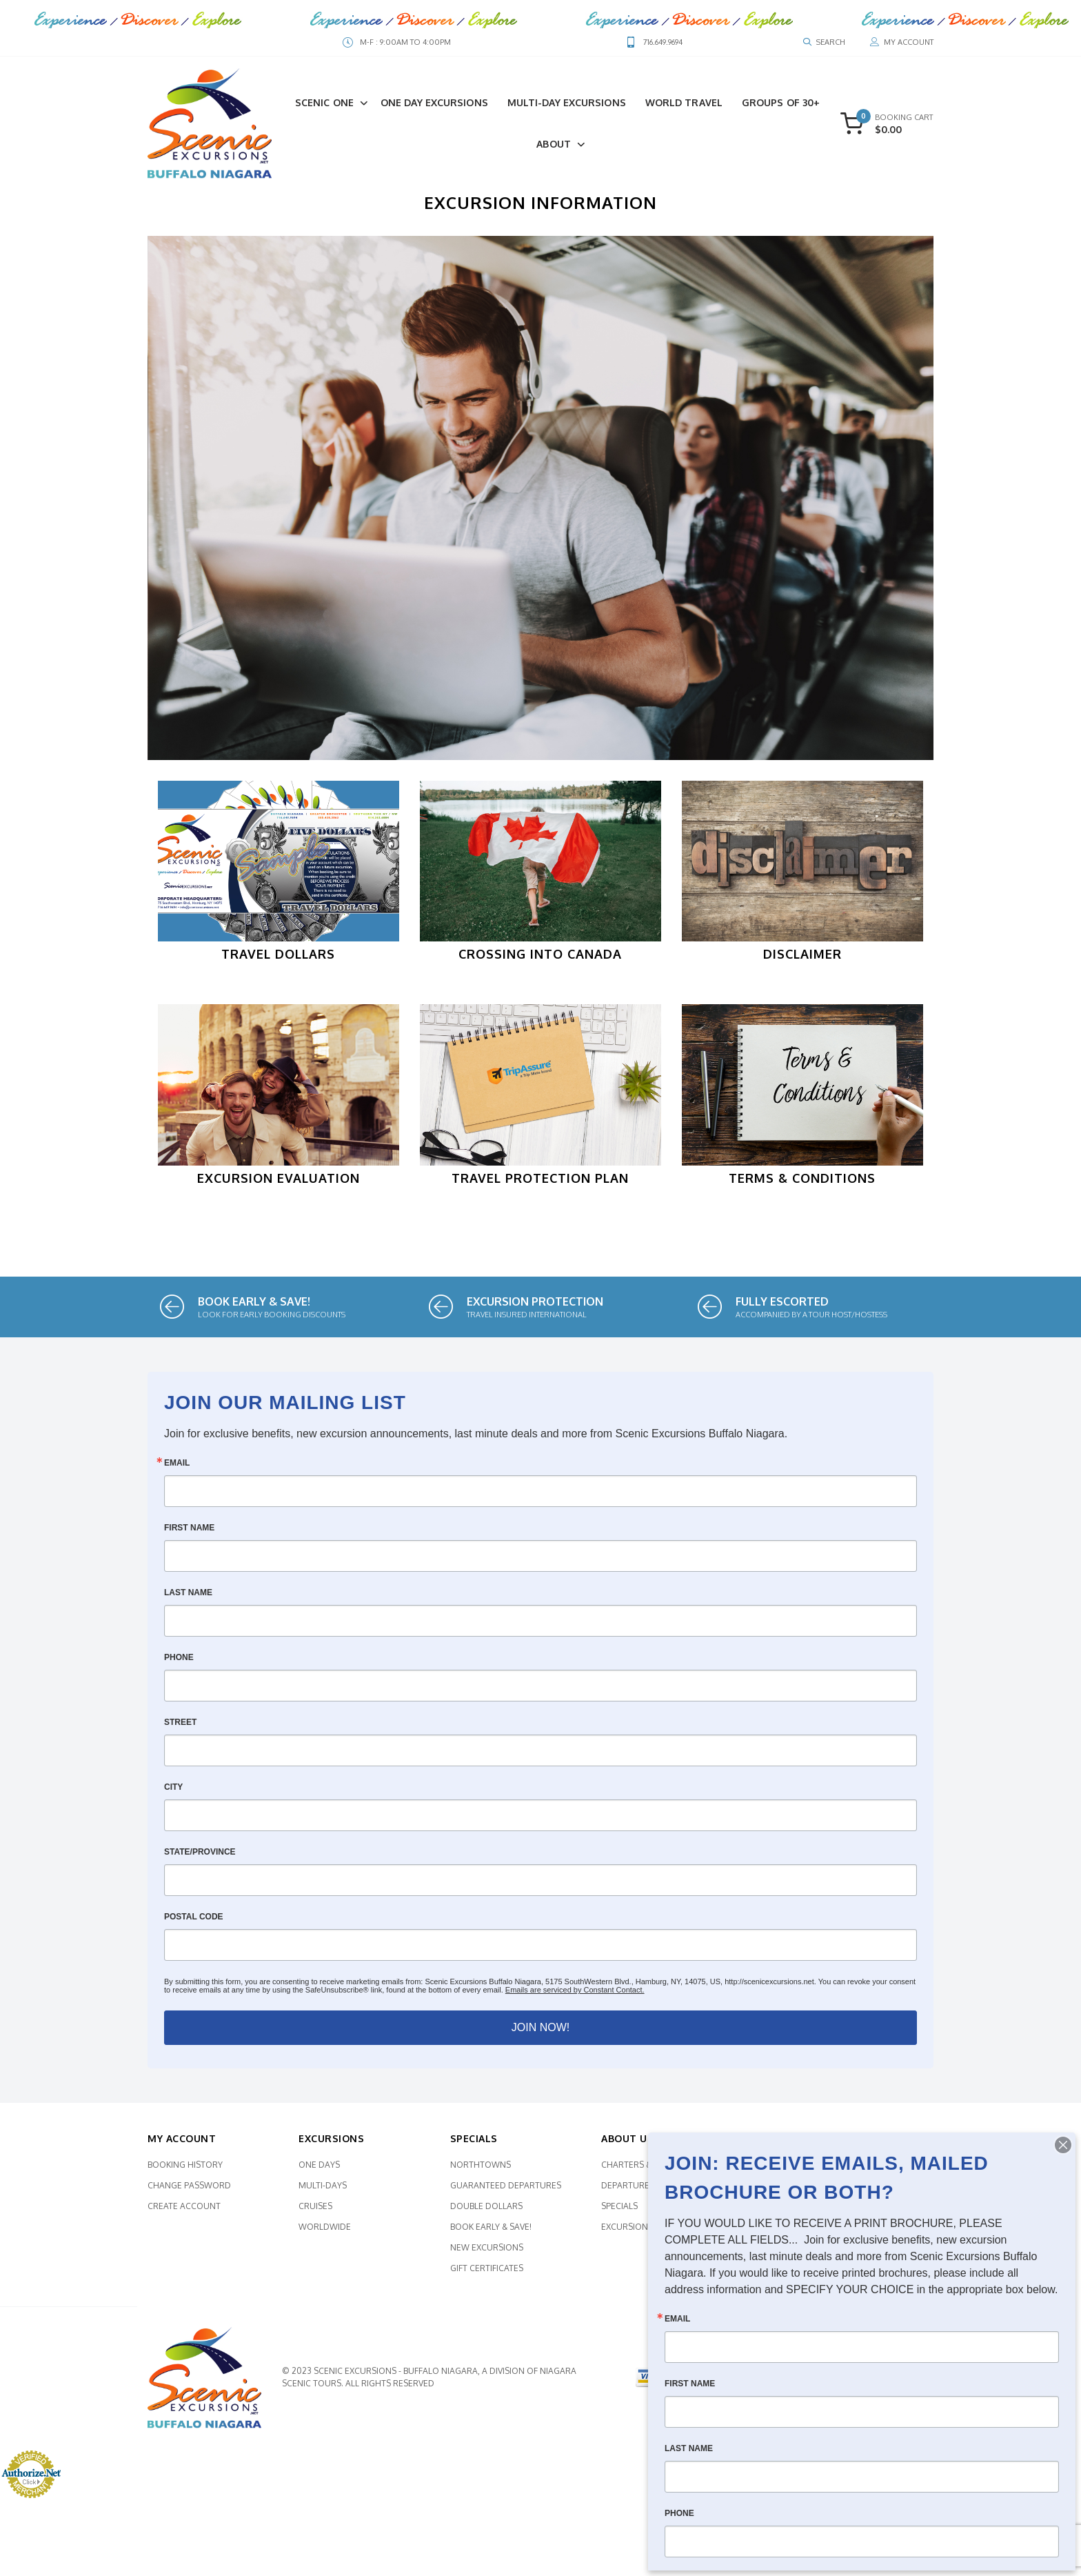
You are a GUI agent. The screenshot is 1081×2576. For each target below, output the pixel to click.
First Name (189, 1534)
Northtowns (480, 2171)
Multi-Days (323, 2191)
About (553, 144)
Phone (179, 1663)
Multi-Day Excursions (566, 102)
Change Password (189, 2191)
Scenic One (324, 102)
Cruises (315, 2212)
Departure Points (641, 2191)
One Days (319, 2171)
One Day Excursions (434, 102)
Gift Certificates (486, 2274)
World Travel (684, 102)
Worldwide (325, 2233)
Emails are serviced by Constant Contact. (575, 1996)
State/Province (200, 1858)
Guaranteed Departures (505, 2191)
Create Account (184, 2212)
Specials (619, 2212)
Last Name (188, 1599)
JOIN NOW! (540, 2033)
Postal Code (193, 1923)
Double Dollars (486, 2212)
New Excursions (486, 2253)
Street (180, 1728)
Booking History (185, 2171)
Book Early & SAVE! (491, 2233)
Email (177, 1469)
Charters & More (639, 2171)
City (173, 1793)
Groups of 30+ (781, 102)
